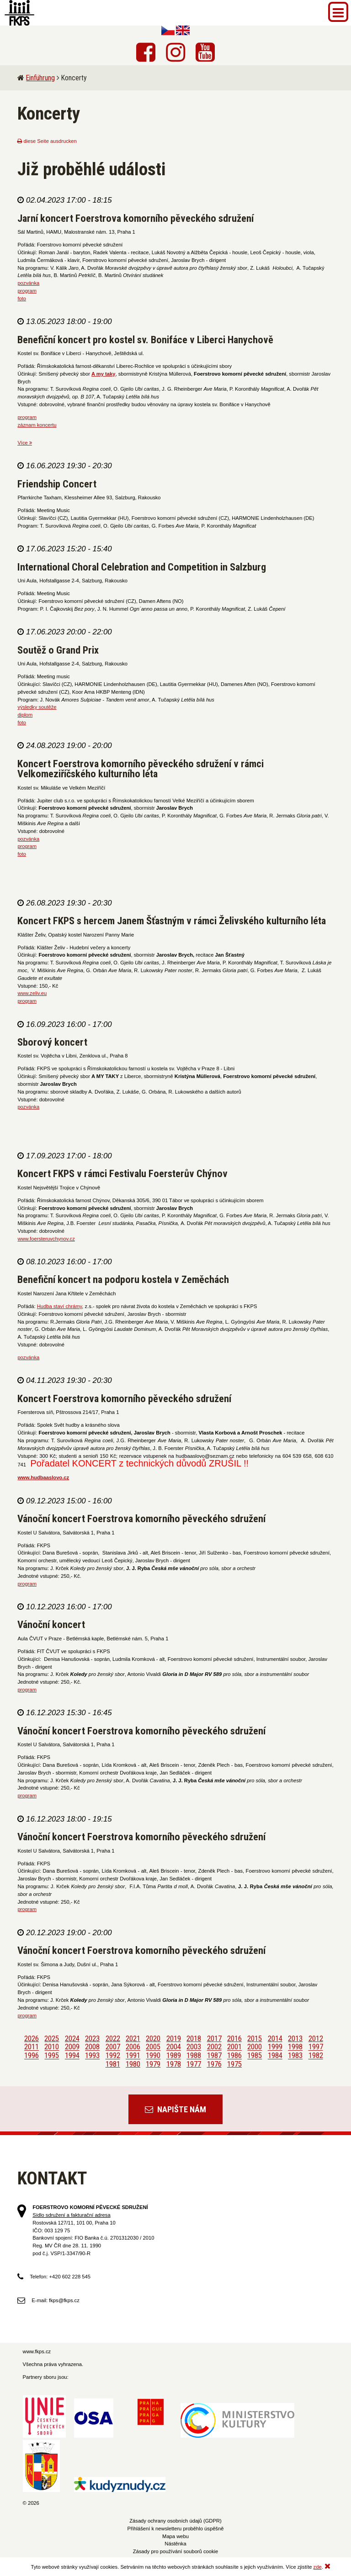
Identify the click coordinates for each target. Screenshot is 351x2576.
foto (21, 298)
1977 (193, 2063)
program (27, 290)
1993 (92, 2055)
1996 (31, 2055)
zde (318, 2567)
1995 (51, 2055)
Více (24, 442)
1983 (295, 2055)
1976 (214, 2063)
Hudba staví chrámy (59, 1306)
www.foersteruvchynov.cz (45, 1238)
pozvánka (28, 283)
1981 (113, 2063)
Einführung (40, 77)
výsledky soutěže (36, 707)
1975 (234, 2063)
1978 (173, 2063)
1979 (153, 2063)
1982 (315, 2055)
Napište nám (175, 2109)
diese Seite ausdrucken (46, 141)
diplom (24, 714)
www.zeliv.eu (32, 993)
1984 (275, 2055)
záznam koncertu (36, 425)
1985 (254, 2055)
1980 (133, 2063)
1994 (72, 2055)
